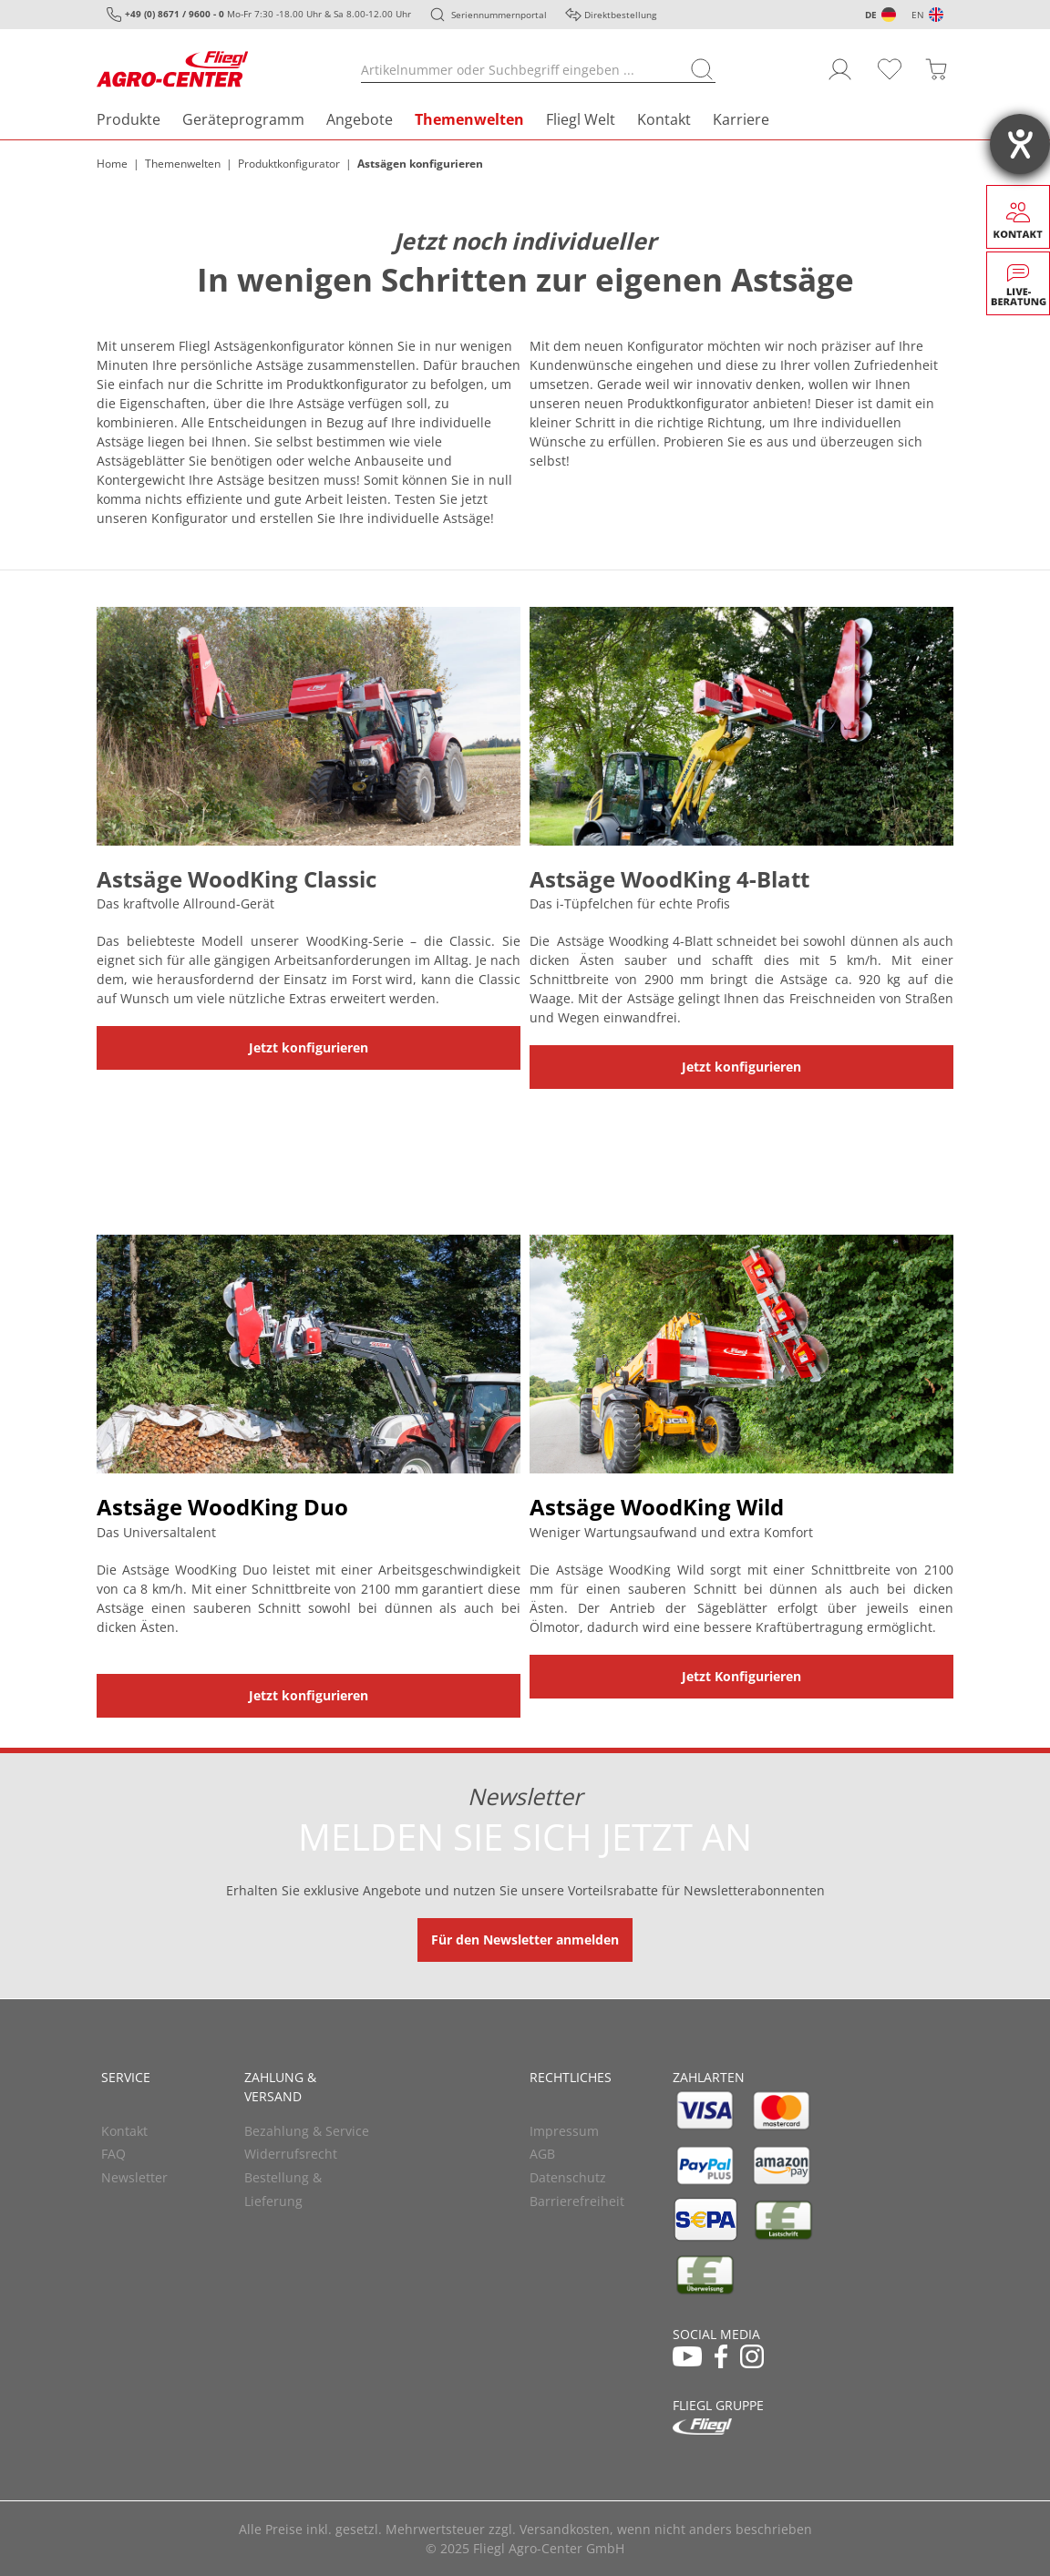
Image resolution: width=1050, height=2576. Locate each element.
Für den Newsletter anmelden (525, 1939)
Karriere (741, 119)
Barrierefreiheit (577, 2201)
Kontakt (664, 119)
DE (871, 14)
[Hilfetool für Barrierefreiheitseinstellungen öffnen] (1020, 144)
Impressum (564, 2131)
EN (917, 14)
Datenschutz (568, 2177)
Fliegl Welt (580, 119)
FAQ (113, 2153)
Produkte (128, 119)
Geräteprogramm (243, 119)
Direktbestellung (620, 14)
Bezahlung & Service (306, 2131)
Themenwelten (469, 119)
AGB (542, 2153)
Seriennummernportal (499, 14)
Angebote (359, 119)
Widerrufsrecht (290, 2153)
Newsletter (134, 2177)
